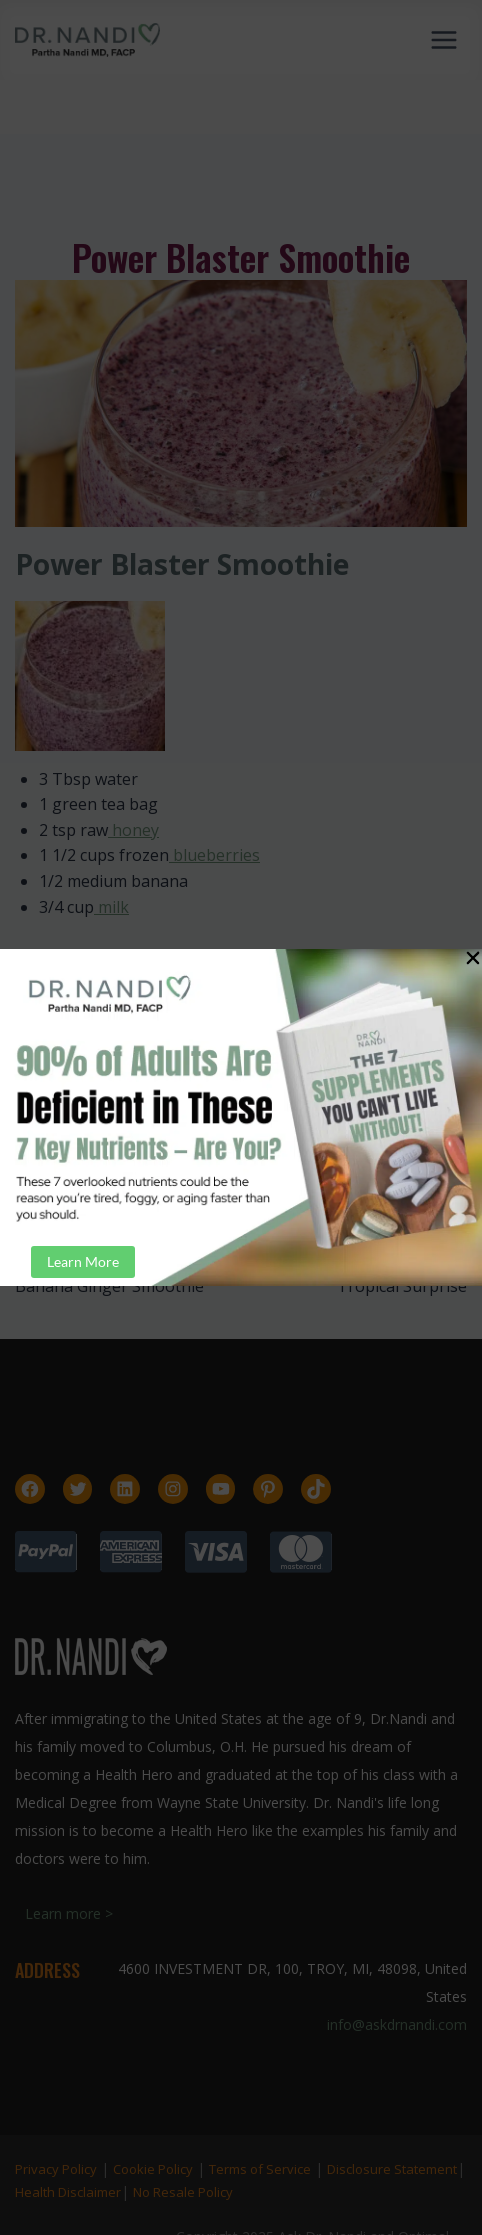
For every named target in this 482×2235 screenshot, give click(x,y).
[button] (473, 958)
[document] (241, 1117)
